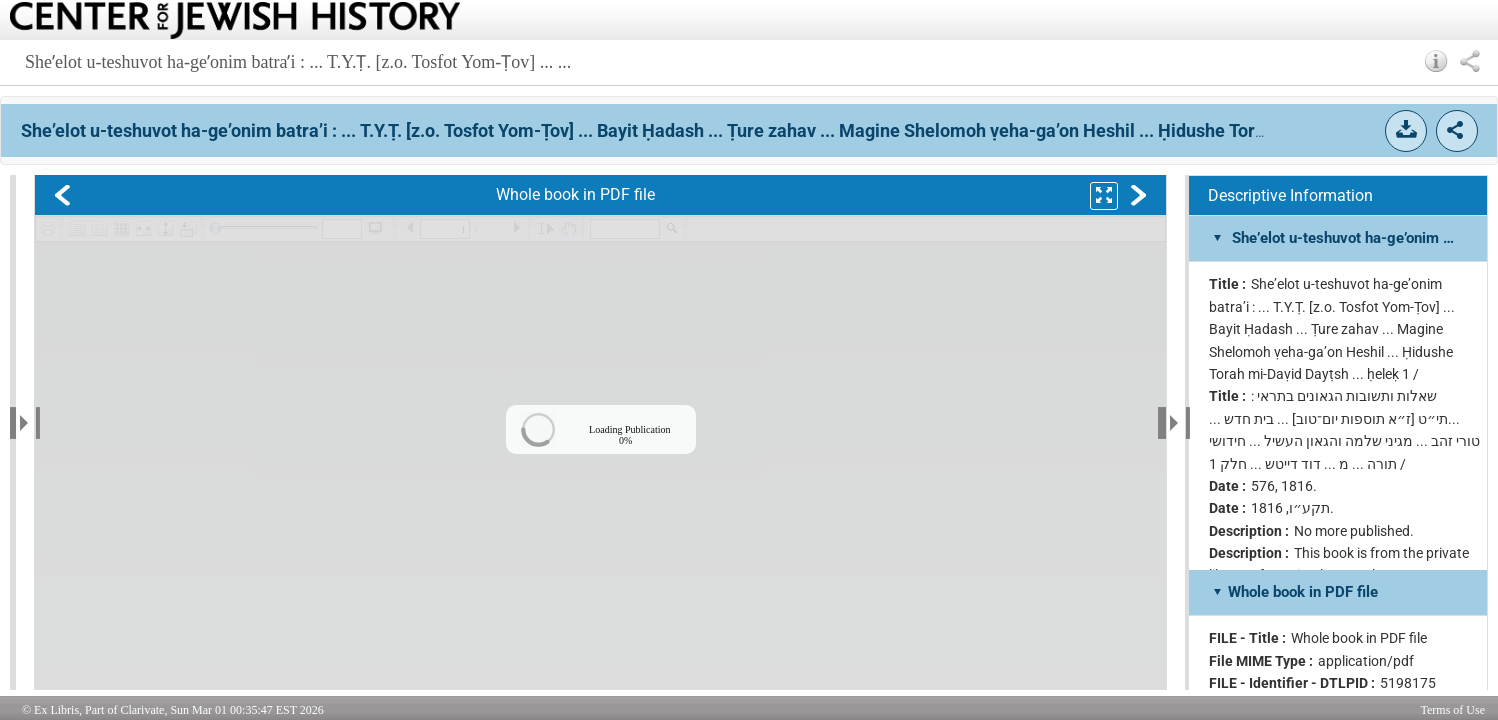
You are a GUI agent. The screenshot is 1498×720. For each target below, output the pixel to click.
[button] (1436, 61)
